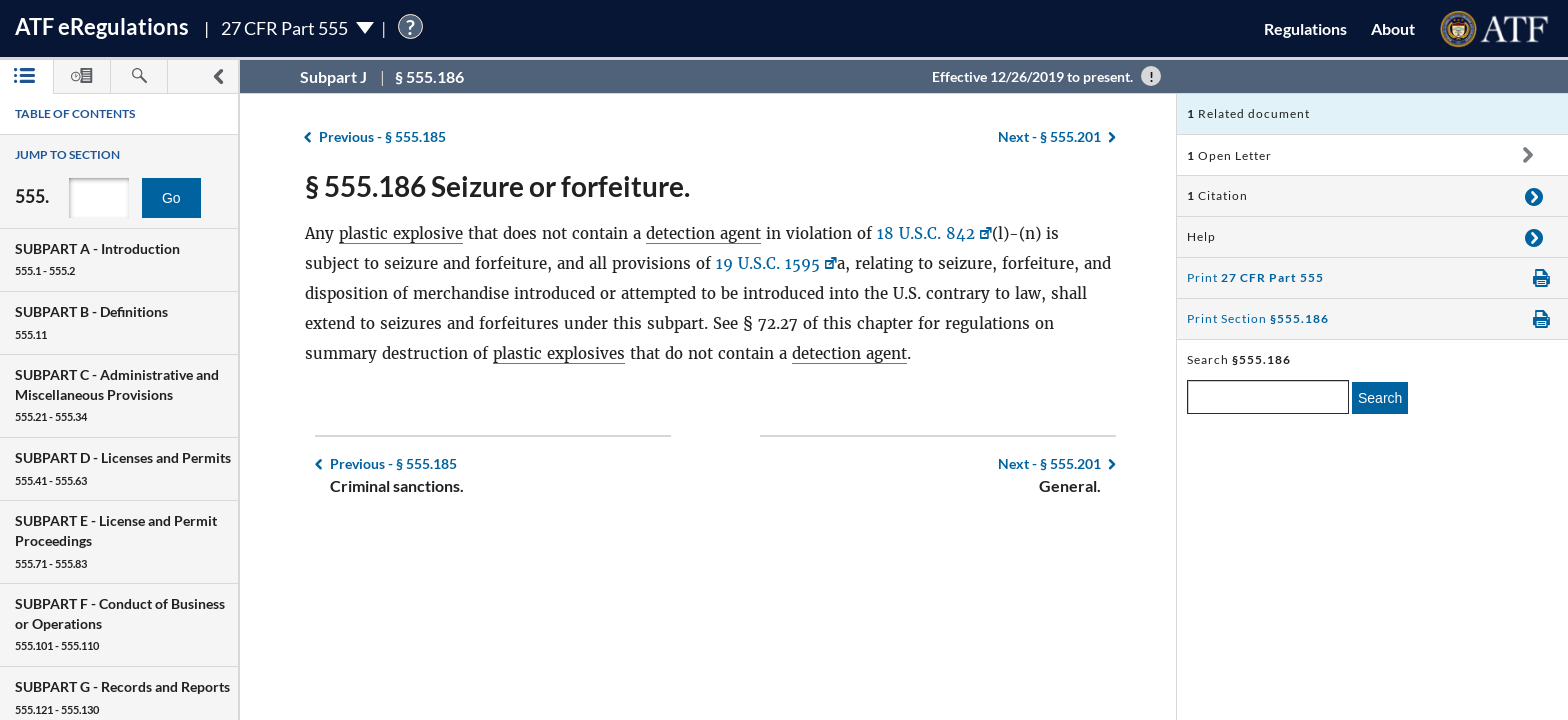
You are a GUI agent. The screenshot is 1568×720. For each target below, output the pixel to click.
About (1393, 28)
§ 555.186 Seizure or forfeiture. (497, 186)
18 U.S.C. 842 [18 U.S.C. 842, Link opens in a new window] (926, 233)
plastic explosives (559, 353)
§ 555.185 (382, 136)
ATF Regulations (102, 26)
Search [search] (1380, 398)
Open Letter (1229, 155)
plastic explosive (401, 233)
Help (1201, 236)
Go (171, 198)
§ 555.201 (1049, 136)
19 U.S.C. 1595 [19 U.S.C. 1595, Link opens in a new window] (768, 263)
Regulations (1305, 28)
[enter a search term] (1268, 397)
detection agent (703, 233)
